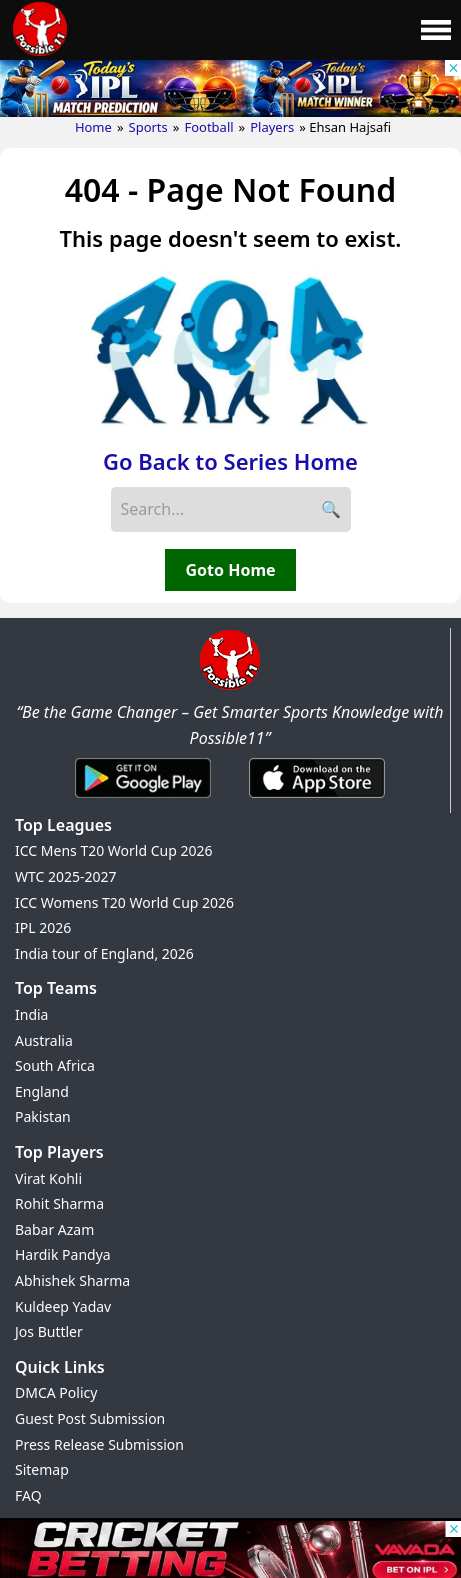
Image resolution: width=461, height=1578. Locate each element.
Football (208, 127)
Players (272, 127)
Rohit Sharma (59, 1203)
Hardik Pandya (63, 1254)
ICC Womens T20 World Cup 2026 (124, 902)
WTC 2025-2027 (66, 876)
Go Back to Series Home (230, 461)
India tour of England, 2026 (104, 953)
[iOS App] (317, 799)
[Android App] (143, 799)
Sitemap (42, 1469)
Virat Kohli (48, 1178)
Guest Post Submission (90, 1418)
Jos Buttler (49, 1331)
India (31, 1014)
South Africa (55, 1065)
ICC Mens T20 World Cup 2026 (113, 850)
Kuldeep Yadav (63, 1306)
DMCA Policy (56, 1392)
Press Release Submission (99, 1444)
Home (93, 127)
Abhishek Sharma (72, 1280)
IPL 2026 (43, 927)
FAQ (28, 1495)
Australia (44, 1040)
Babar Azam (54, 1229)
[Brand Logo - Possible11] (230, 686)
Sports (148, 127)
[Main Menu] (436, 30)
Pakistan (43, 1116)
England (42, 1091)
